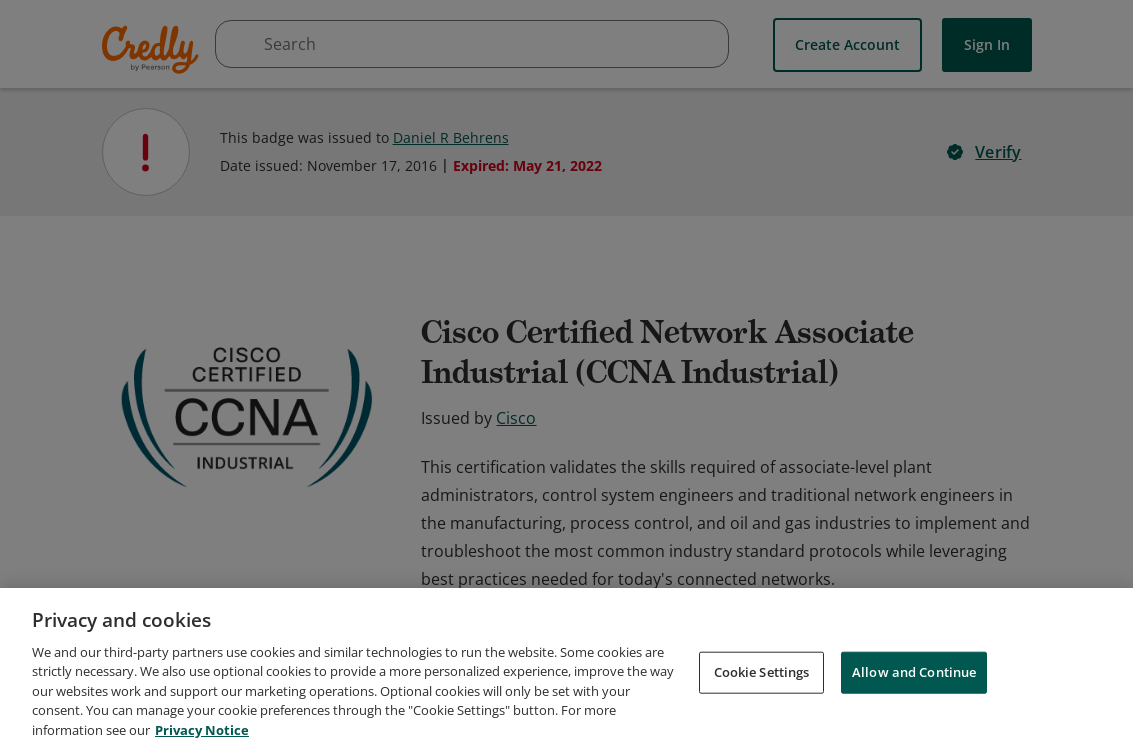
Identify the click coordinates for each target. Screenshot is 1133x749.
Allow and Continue (914, 683)
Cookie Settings (762, 683)
